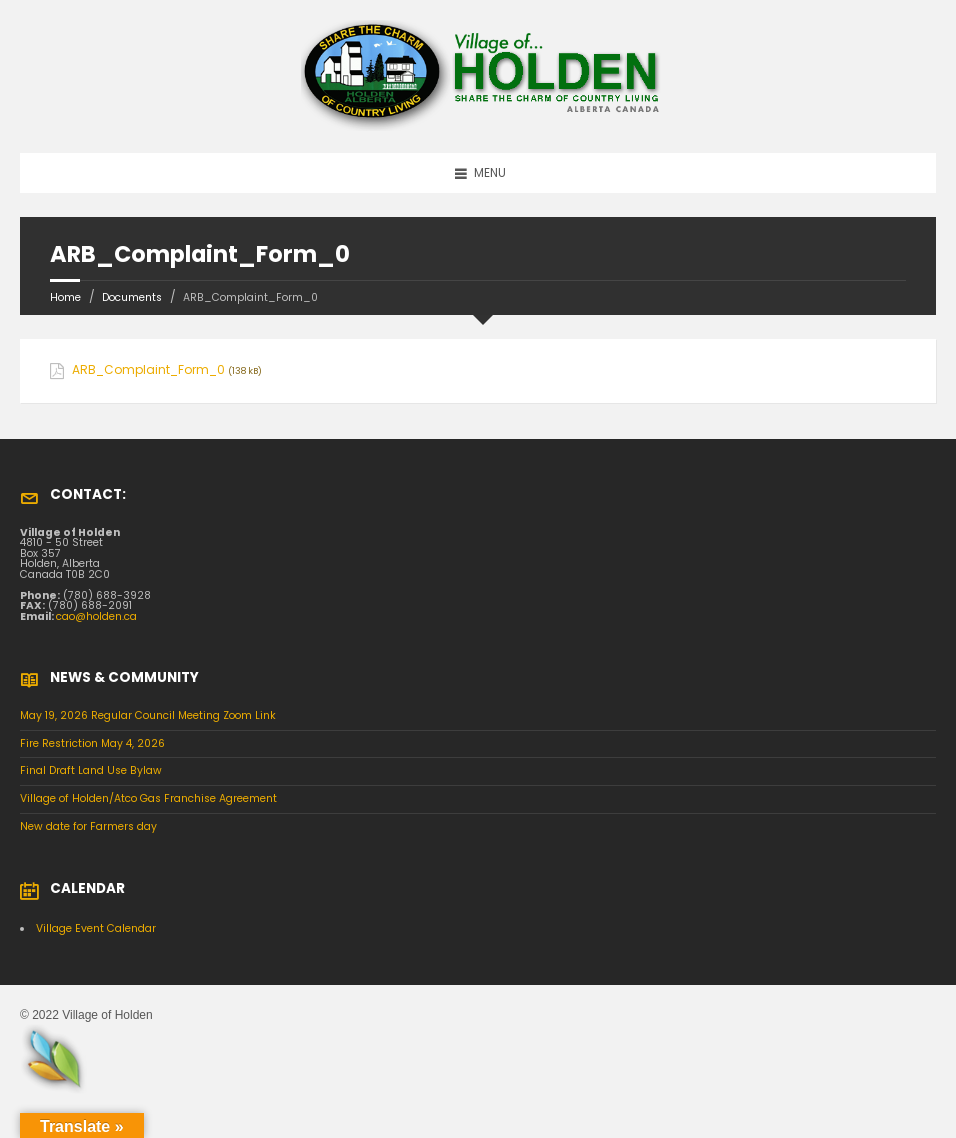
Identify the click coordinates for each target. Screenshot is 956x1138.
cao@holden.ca (96, 616)
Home (65, 297)
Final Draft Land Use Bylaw (91, 770)
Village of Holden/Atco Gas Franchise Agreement (148, 798)
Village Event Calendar (96, 928)
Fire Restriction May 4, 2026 (92, 743)
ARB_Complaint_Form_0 (148, 370)
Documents (132, 297)
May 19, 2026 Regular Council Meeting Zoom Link (148, 715)
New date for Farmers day (88, 826)
